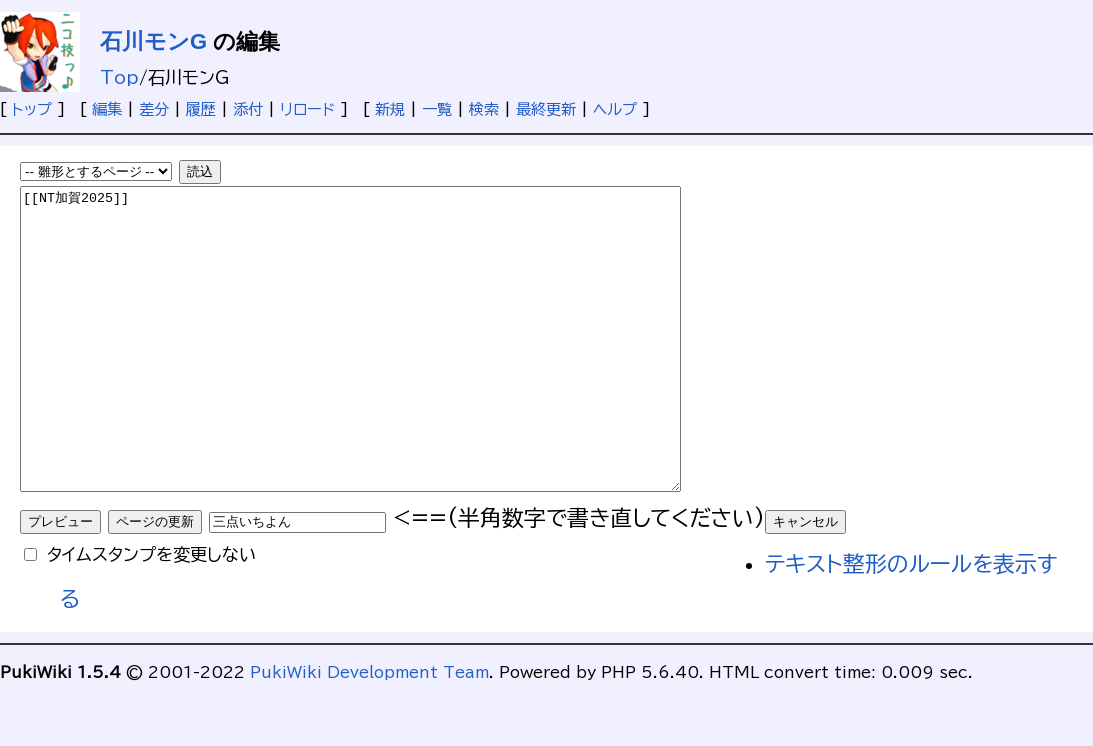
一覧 (437, 109)
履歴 (201, 109)
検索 (484, 109)
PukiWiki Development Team (369, 732)
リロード (307, 109)
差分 (154, 109)
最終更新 (546, 109)
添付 (248, 109)
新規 (390, 109)
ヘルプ (615, 109)
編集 (107, 109)
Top (119, 77)
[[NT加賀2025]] (390, 369)
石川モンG (153, 41)
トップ (32, 109)
